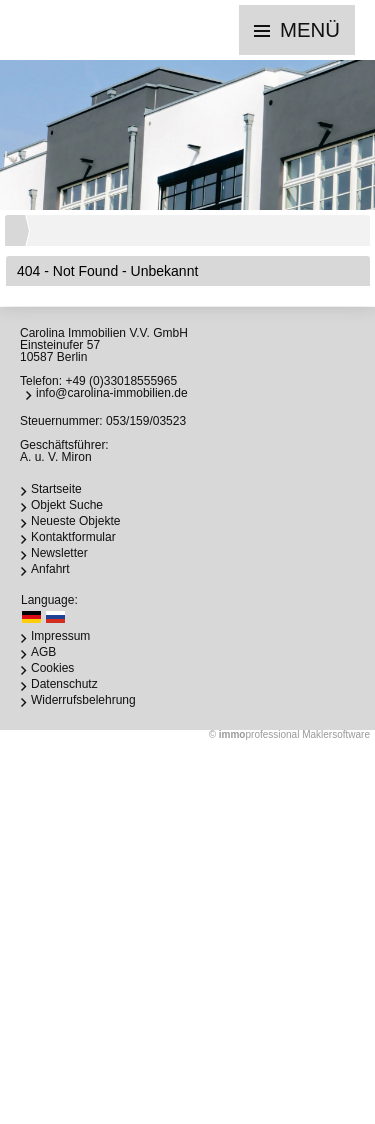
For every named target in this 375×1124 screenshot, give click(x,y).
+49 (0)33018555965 (121, 381)
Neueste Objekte (75, 521)
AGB (43, 652)
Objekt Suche (67, 505)
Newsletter (59, 553)
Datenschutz (64, 684)
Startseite (56, 489)
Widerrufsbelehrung (83, 700)
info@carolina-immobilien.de (112, 393)
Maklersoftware (336, 734)
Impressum (60, 636)
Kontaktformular (73, 537)
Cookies (52, 668)
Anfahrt (50, 569)
